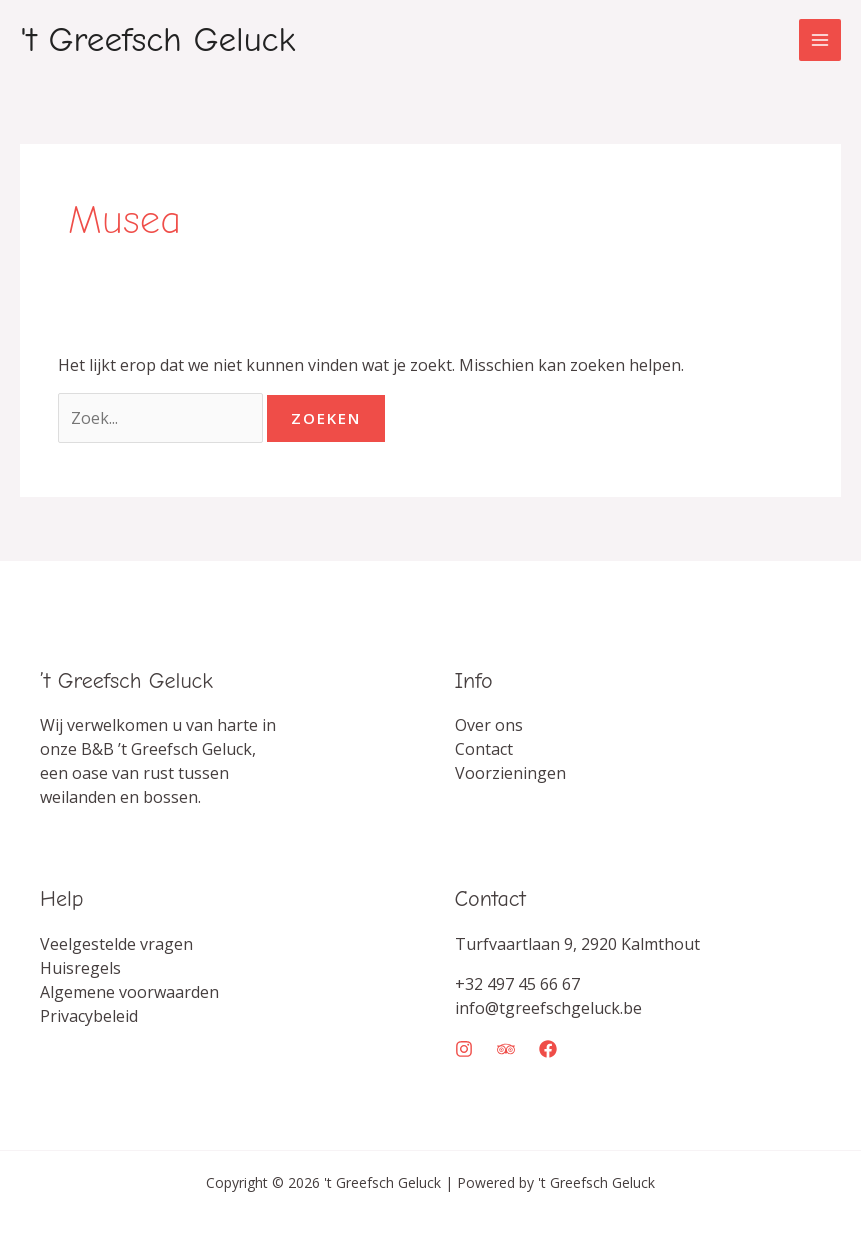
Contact (484, 749)
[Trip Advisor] (506, 1049)
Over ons (489, 725)
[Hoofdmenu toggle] (820, 40)
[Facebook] (548, 1049)
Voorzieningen (510, 773)
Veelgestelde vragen (116, 944)
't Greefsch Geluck (157, 39)
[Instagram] (464, 1049)
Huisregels (80, 968)
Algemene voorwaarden (129, 992)
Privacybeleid (89, 1016)
